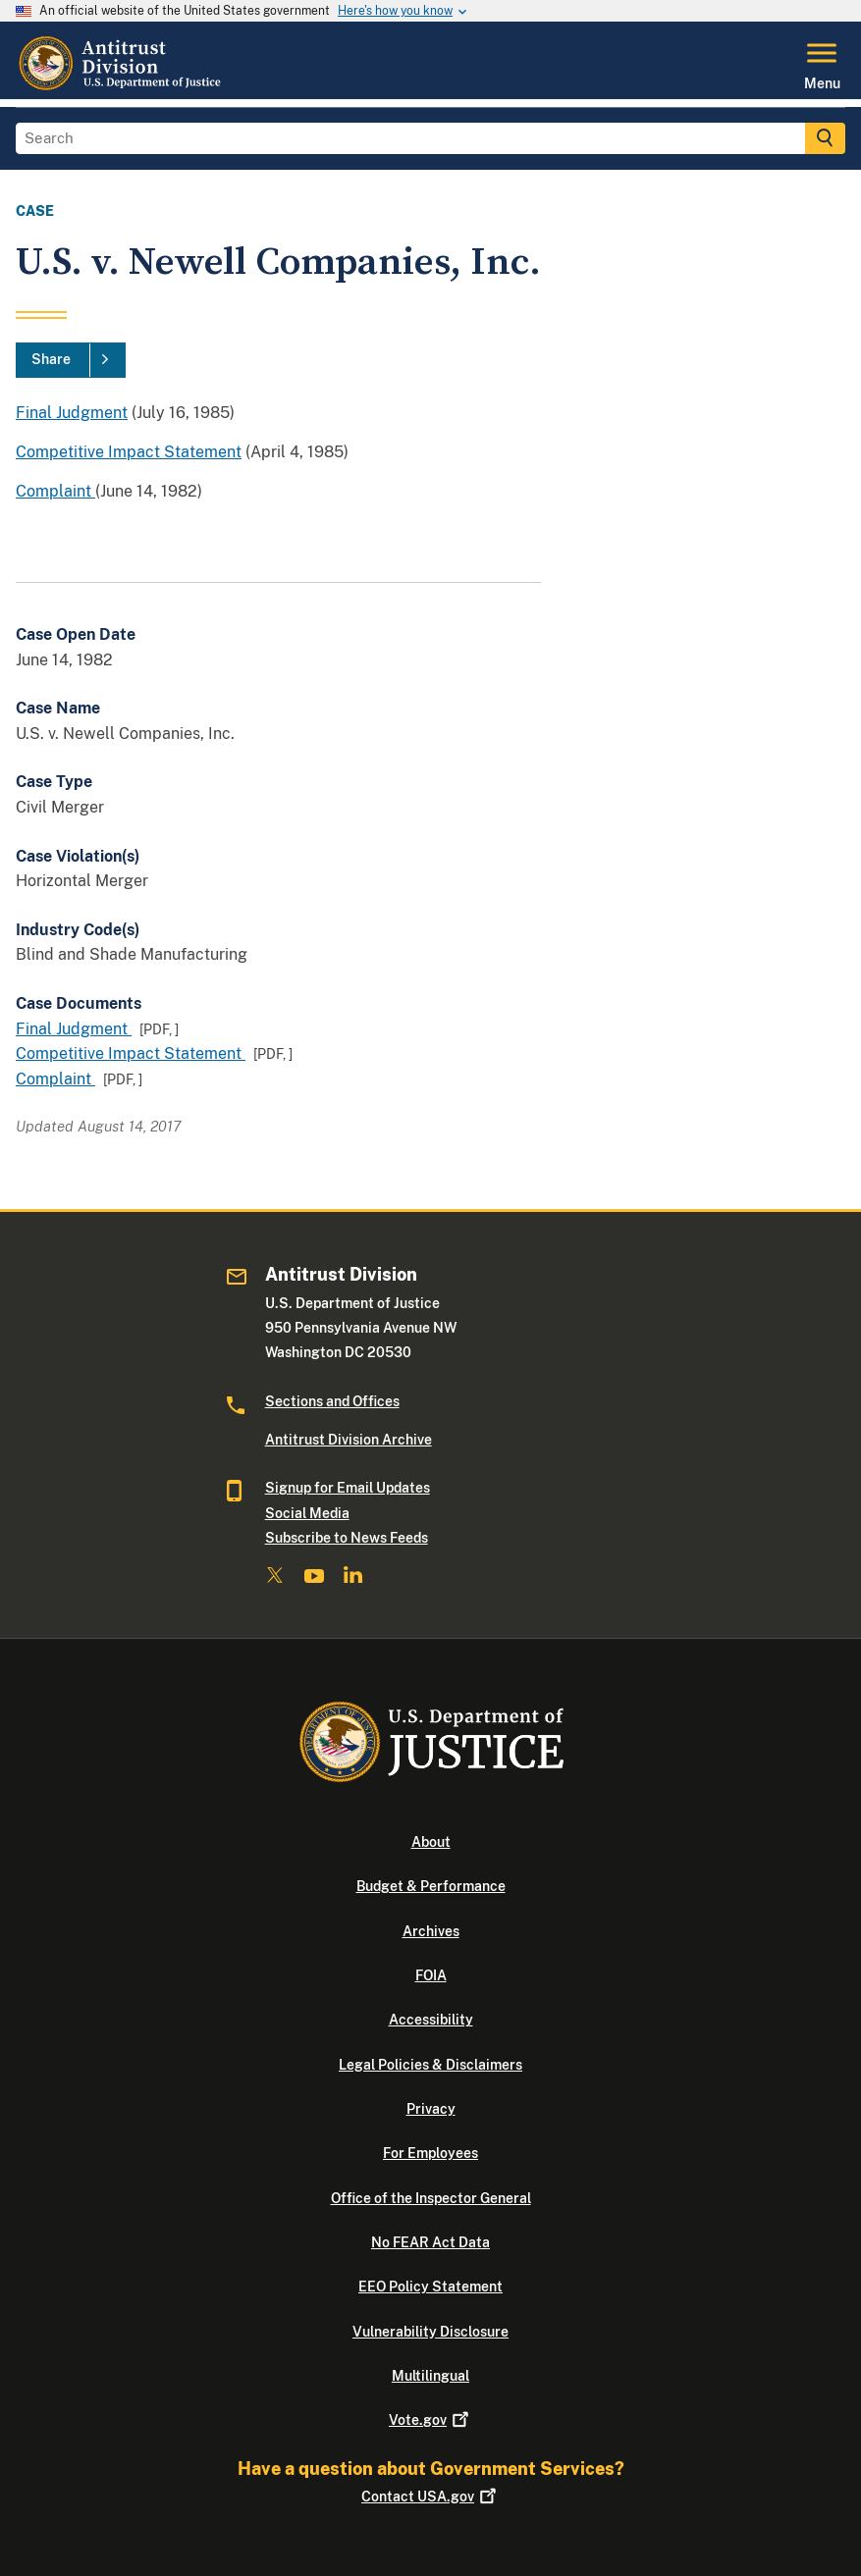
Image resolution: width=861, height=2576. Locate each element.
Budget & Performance (431, 1886)
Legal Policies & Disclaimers (430, 2065)
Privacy (431, 2109)
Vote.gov (430, 2420)
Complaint (55, 491)
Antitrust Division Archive (348, 1439)
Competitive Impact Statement (129, 452)
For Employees (430, 2153)
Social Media (307, 1513)
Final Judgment (72, 412)
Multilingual (430, 2376)
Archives (431, 1931)
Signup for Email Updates (347, 1488)
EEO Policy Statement (430, 2286)
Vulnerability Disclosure (430, 2331)
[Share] (71, 360)
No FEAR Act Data (430, 2242)
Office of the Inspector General (431, 2198)
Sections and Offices (332, 1401)
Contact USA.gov (430, 2496)
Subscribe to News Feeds (346, 1538)
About (431, 1842)
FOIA (431, 1975)
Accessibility (431, 2019)
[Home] (122, 87)
